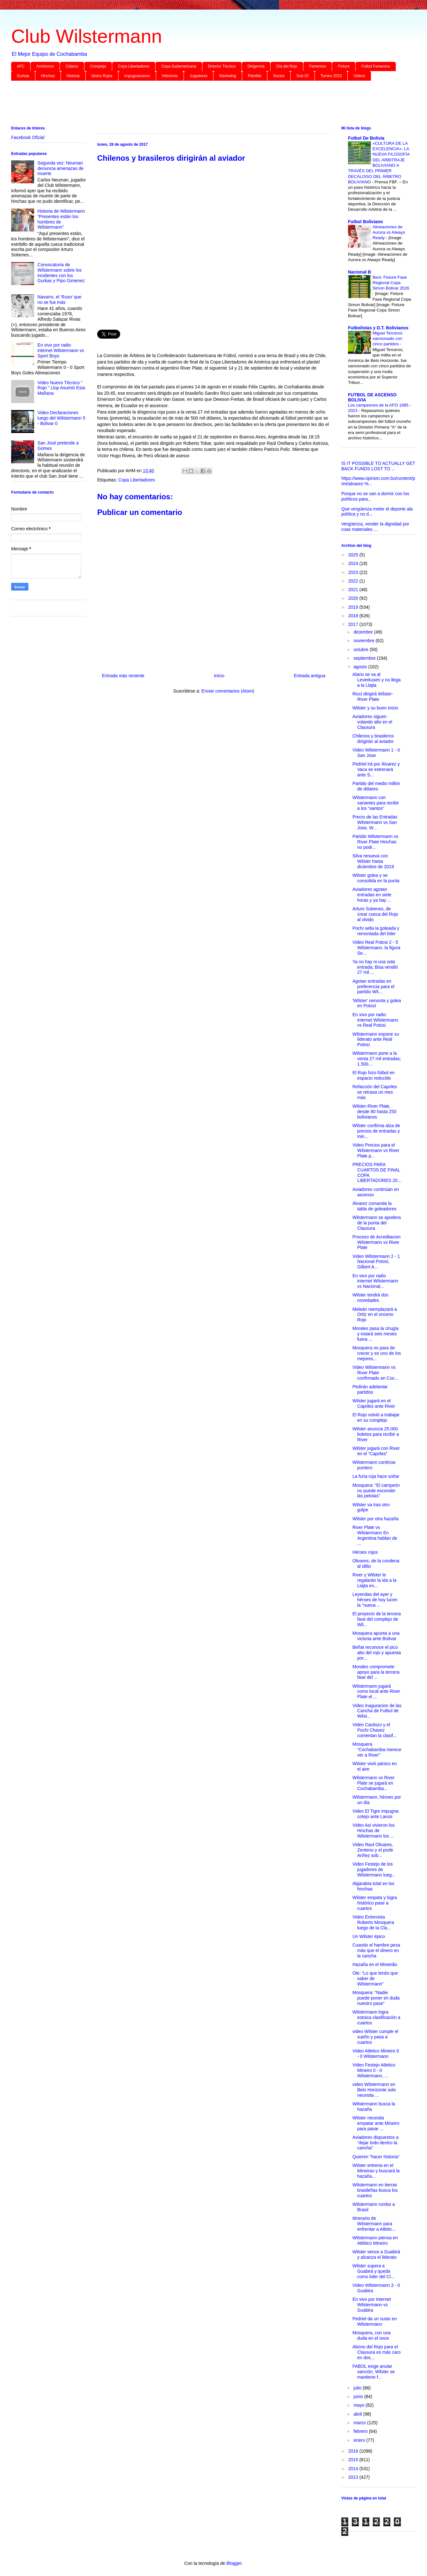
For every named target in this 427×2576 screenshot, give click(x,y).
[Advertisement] (202, 104)
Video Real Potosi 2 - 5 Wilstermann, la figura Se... (376, 948)
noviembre (364, 640)
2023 (353, 572)
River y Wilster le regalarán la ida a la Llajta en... (374, 1580)
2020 (353, 598)
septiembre (365, 658)
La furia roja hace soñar (375, 1476)
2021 (353, 589)
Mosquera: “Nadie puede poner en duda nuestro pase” (376, 1998)
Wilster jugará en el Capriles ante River (373, 1403)
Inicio (219, 675)
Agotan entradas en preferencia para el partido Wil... (373, 986)
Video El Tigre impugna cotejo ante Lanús (375, 1814)
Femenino (317, 66)
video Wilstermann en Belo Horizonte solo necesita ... (374, 2090)
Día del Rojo (286, 66)
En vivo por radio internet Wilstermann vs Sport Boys (61, 350)
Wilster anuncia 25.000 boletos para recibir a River (375, 1434)
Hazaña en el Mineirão (374, 1964)
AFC (21, 66)
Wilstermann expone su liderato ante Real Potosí (375, 1039)
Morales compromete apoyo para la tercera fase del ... (375, 1672)
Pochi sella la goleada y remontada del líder (375, 931)
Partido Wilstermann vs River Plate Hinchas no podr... (375, 842)
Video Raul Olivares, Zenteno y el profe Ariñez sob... (372, 1850)
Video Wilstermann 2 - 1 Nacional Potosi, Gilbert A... (376, 1262)
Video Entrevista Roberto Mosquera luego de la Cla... (373, 1922)
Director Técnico (222, 66)
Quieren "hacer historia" (376, 2156)
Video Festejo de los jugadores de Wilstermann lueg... (373, 1869)
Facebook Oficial (27, 137)
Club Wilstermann (86, 36)
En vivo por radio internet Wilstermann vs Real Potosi (375, 1020)
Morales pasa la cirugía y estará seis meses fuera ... (375, 1334)
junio (358, 2396)
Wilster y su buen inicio (375, 707)
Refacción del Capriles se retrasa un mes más (374, 1092)
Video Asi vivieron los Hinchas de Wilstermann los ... (373, 1830)
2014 (353, 2468)
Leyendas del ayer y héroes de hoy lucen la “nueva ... (374, 1600)
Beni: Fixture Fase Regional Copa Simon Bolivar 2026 (391, 283)
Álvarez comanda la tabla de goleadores (374, 1206)
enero (359, 2440)
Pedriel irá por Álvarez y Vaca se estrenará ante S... (376, 769)
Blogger (233, 2563)
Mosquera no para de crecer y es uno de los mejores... (376, 1353)
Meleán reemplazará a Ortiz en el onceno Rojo (374, 1315)
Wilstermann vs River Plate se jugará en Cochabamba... (373, 1783)
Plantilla (254, 76)
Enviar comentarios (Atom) (227, 691)
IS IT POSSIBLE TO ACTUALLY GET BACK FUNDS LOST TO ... (378, 466)
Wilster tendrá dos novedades (370, 1297)
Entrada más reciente (123, 675)
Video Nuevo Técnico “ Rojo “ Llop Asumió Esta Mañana (61, 388)
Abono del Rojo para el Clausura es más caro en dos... (376, 2352)
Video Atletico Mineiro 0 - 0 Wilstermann (375, 2053)
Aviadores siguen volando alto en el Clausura (372, 722)
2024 (353, 563)
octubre (361, 649)
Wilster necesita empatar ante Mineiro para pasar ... (375, 2123)
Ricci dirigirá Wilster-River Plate (372, 696)
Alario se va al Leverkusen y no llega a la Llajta (376, 680)
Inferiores (170, 76)
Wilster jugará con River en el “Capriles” (376, 1451)
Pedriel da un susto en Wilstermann (374, 2321)
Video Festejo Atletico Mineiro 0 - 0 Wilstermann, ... (373, 2070)
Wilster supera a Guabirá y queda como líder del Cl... (373, 2271)
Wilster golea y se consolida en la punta (375, 878)
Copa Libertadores (133, 66)
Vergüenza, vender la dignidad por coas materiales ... (375, 526)
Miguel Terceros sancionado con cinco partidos (387, 339)
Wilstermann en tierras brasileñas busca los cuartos (375, 2190)
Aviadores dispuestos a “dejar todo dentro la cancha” (375, 2143)
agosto (360, 666)
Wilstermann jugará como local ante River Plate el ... (376, 1691)
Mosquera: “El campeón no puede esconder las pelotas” (376, 1491)
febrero (361, 2431)
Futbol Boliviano (365, 221)
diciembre (363, 632)
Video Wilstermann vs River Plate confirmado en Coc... (375, 1373)
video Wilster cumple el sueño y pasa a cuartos (375, 2037)
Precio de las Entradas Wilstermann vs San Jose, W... (374, 822)
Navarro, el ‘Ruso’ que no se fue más (60, 299)
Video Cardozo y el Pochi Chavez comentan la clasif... (374, 1730)
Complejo (98, 66)
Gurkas (23, 76)
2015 (353, 2459)
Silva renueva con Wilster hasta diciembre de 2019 (373, 861)
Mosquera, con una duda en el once (371, 2335)
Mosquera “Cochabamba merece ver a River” (377, 1750)
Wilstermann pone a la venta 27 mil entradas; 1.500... (376, 1059)
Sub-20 (302, 76)
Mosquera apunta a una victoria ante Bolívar (376, 1636)
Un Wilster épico (368, 1936)
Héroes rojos (365, 1552)
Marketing (227, 76)
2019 (353, 607)
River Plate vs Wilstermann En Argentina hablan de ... (374, 1535)
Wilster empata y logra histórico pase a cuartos (374, 1903)
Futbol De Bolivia (366, 138)
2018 (353, 615)
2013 (353, 2477)
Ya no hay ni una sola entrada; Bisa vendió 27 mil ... (375, 967)
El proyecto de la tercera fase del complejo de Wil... (376, 1619)
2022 (353, 580)
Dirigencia (256, 66)
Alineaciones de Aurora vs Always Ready (389, 232)
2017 (353, 624)
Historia (73, 76)
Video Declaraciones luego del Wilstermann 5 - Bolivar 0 (61, 418)
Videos (359, 76)
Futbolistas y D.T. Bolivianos (378, 327)
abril (358, 2414)
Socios (279, 76)
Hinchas (48, 76)
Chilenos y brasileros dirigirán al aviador (373, 738)
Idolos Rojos (101, 76)
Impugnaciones (137, 76)
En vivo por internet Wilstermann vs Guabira (371, 2305)
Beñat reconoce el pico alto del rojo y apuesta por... (376, 1653)
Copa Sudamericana (178, 66)
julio (358, 2387)
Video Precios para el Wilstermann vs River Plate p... (375, 1150)
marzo (360, 2422)
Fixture (344, 66)
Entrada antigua (309, 675)
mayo (359, 2405)
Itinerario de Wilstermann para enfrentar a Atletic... (374, 2224)
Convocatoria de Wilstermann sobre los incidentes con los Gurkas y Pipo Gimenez (61, 272)
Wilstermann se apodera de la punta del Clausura (376, 1223)
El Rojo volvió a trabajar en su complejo (376, 1417)
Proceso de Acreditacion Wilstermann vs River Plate (376, 1242)
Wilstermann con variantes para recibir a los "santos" (375, 803)
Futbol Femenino (375, 66)
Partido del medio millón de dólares (376, 786)
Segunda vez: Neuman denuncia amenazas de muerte (61, 168)
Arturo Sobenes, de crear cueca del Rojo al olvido (375, 914)
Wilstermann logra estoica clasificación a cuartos (376, 2017)
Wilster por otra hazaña (375, 1518)
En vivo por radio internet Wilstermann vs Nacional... (375, 1281)
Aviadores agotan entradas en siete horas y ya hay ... (371, 895)
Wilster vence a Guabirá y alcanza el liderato (376, 2254)
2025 (353, 554)
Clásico (72, 66)
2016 (353, 2451)
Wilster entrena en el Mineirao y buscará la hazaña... (376, 2171)
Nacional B (359, 272)
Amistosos (45, 66)
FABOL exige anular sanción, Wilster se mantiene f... (373, 2372)
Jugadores (198, 76)
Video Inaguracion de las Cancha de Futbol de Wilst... (377, 1711)
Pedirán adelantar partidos (370, 1389)
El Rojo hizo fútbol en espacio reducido (373, 1075)
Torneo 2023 (331, 76)
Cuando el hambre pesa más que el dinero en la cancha (376, 1950)
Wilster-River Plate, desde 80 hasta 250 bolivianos (374, 1111)
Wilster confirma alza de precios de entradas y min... (376, 1131)
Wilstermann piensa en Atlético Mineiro (375, 2240)
